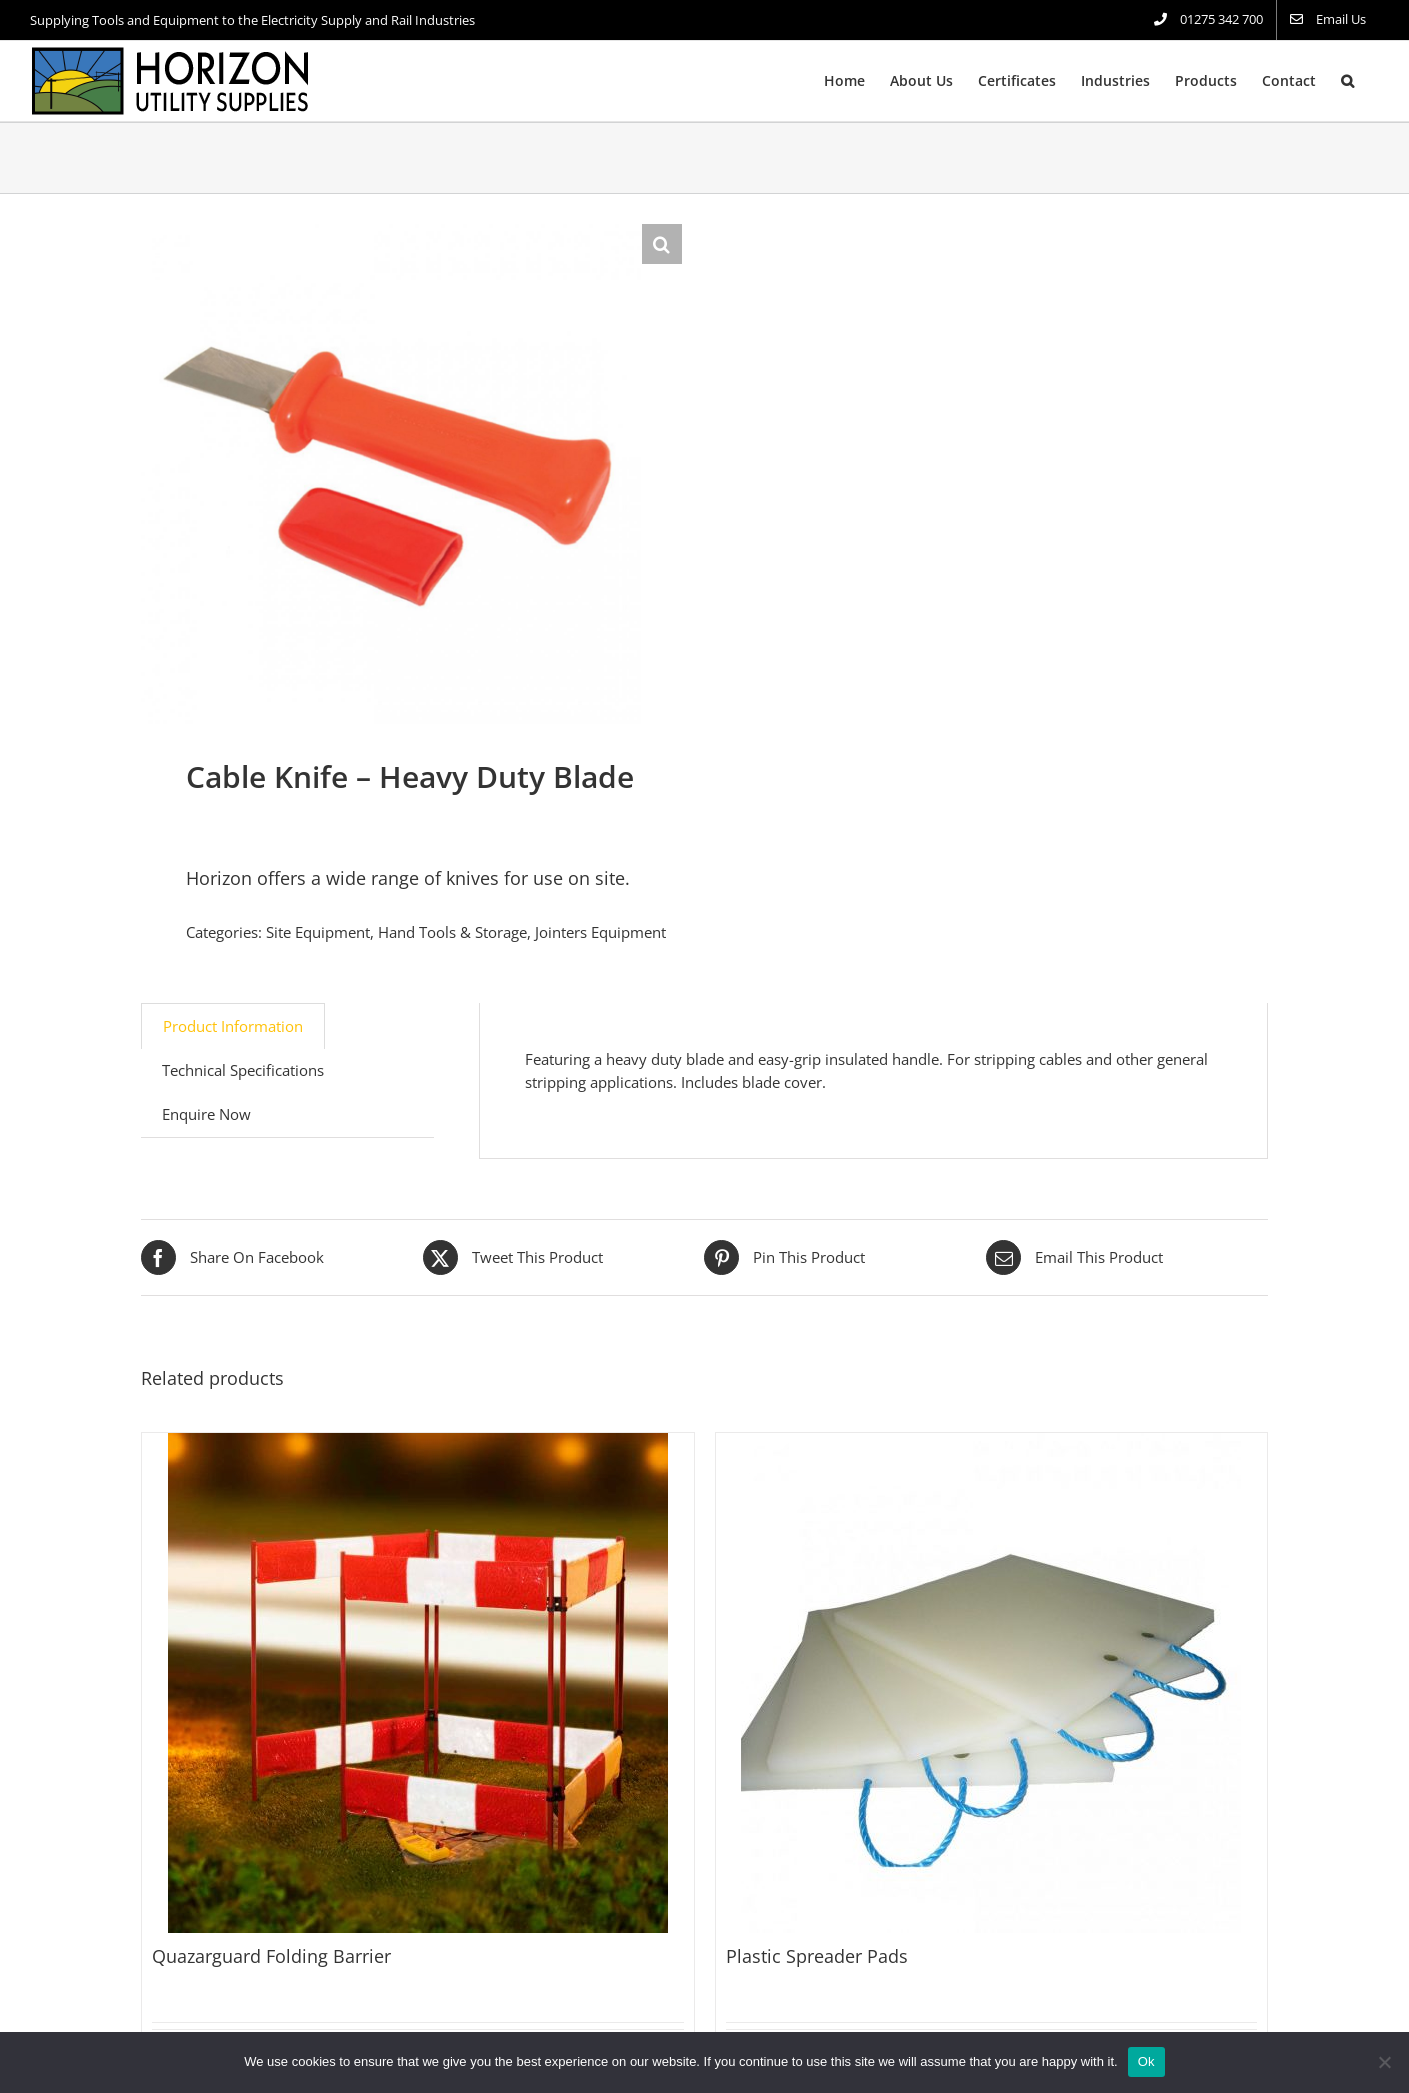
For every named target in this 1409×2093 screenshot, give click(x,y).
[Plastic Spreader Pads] (992, 1683)
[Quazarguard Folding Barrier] (418, 1683)
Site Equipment (318, 932)
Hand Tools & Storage (452, 932)
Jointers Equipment (600, 932)
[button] (1347, 81)
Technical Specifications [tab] (243, 1070)
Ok (1146, 2061)
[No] (1384, 2062)
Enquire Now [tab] (206, 1114)
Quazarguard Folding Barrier (271, 1956)
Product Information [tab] (233, 1026)
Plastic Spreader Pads (817, 1956)
